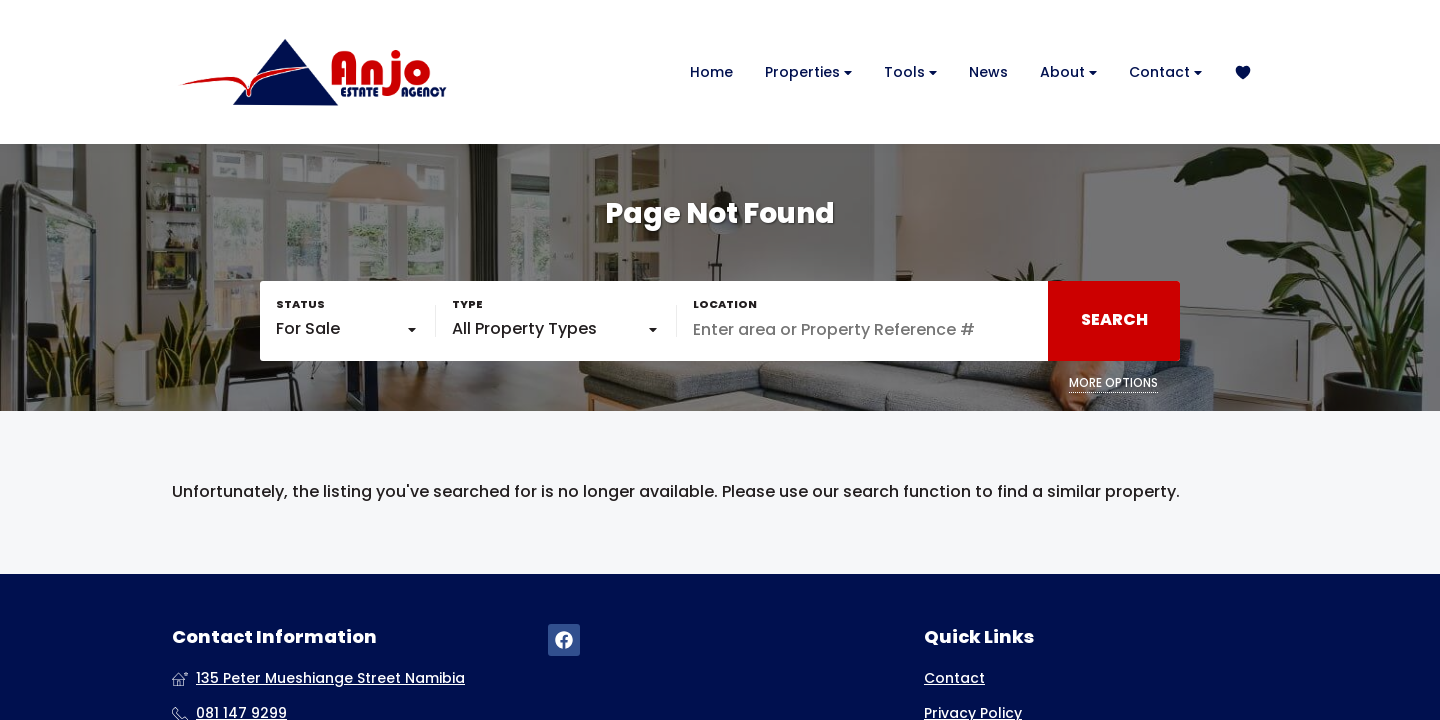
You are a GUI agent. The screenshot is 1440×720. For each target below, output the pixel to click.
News (988, 72)
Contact (1165, 72)
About (1068, 72)
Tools (910, 72)
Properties (808, 72)
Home (711, 72)
